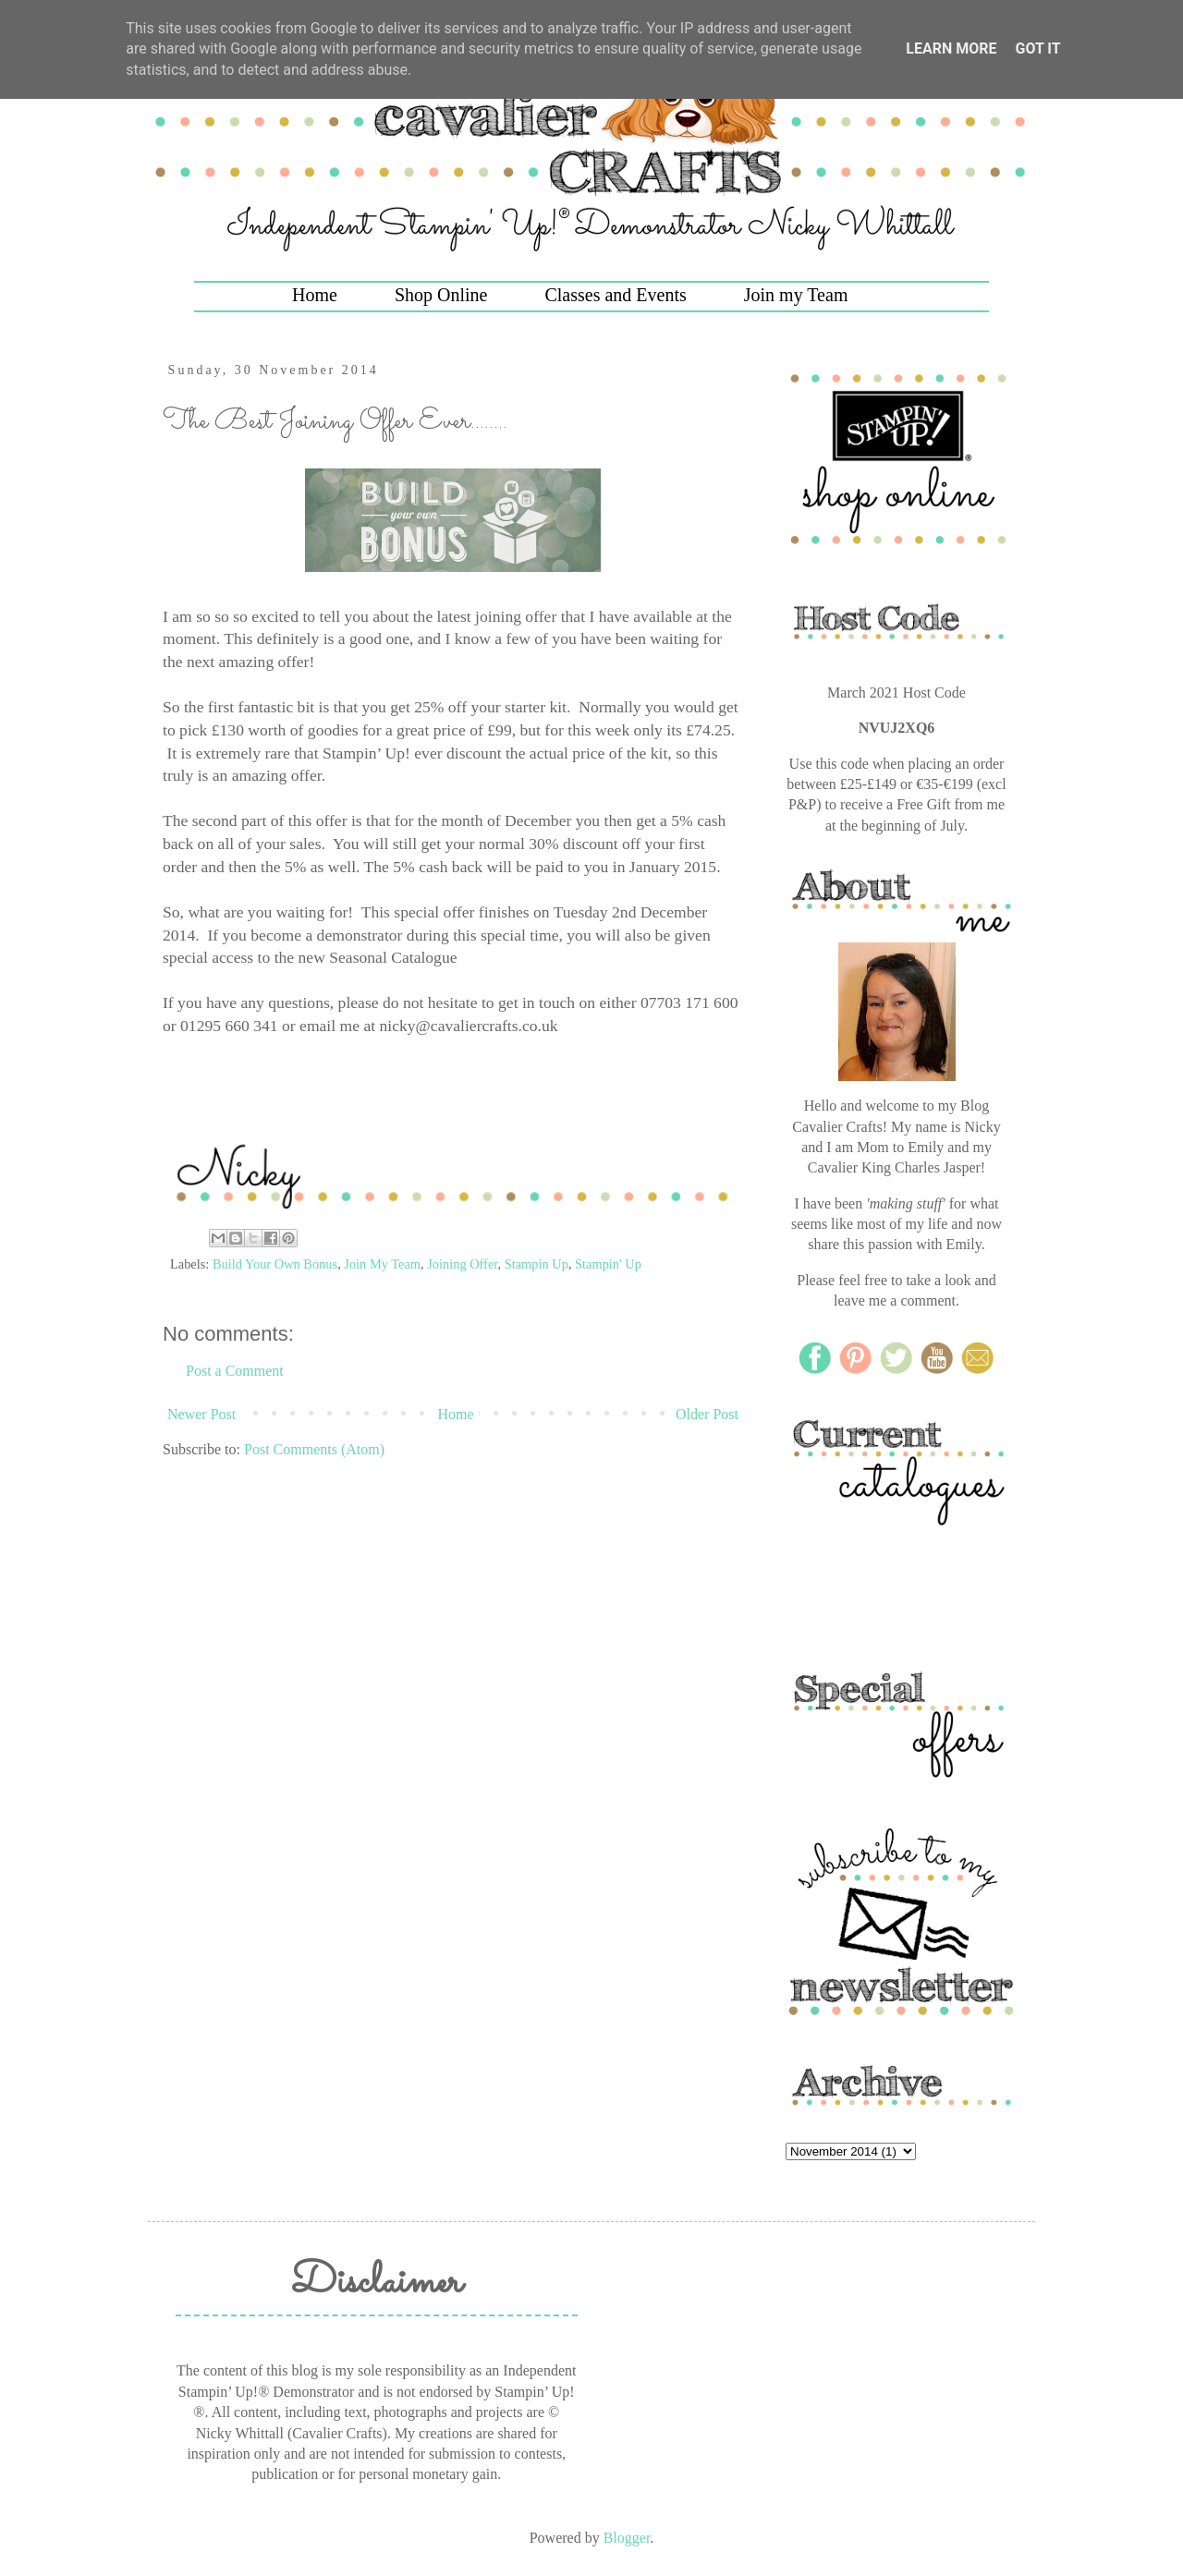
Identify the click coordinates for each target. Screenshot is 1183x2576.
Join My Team (382, 1264)
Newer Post (201, 1414)
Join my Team (796, 295)
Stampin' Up (608, 1264)
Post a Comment (235, 1371)
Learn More (951, 48)
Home (314, 295)
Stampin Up (536, 1264)
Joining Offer (462, 1264)
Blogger (627, 2538)
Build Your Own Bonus (275, 1264)
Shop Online (441, 295)
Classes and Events (615, 295)
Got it (1037, 48)
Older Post (707, 1414)
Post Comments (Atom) (314, 1449)
